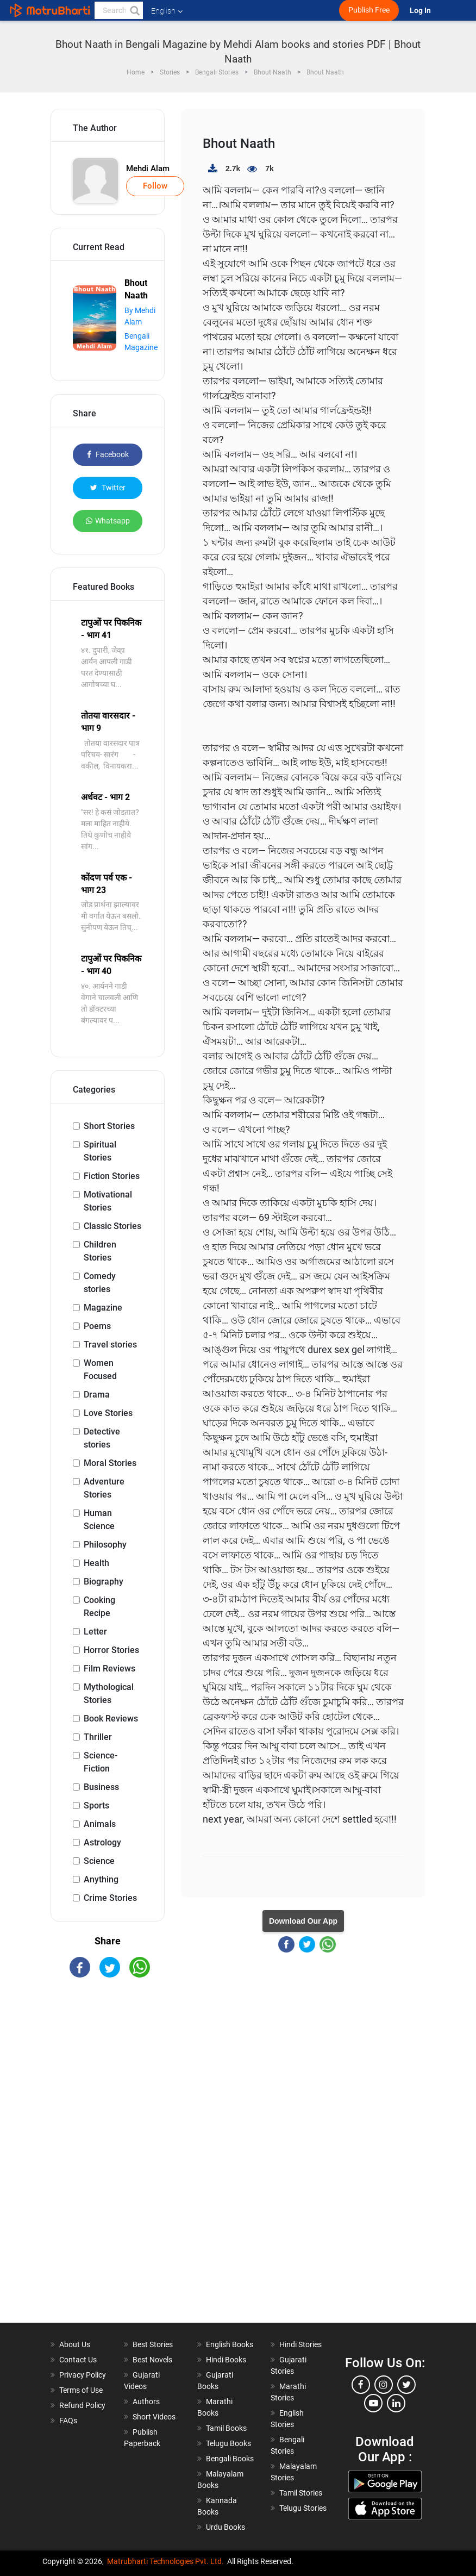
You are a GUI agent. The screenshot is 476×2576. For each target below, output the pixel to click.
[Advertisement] (108, 2160)
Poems (97, 1326)
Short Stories (109, 1126)
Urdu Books (225, 2527)
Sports (96, 1805)
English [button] (167, 11)
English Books (229, 2344)
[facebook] (361, 2384)
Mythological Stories (109, 1693)
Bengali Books (230, 2458)
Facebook (108, 454)
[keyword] (119, 10)
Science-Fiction (100, 1762)
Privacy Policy (82, 2375)
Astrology (102, 1842)
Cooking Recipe (99, 1606)
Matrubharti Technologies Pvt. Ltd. (165, 2561)
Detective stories (102, 1438)
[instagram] (383, 2384)
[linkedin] (396, 2403)
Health (96, 1563)
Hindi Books (226, 2359)
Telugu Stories (303, 2508)
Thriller (98, 1737)
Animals (100, 1824)
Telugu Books (228, 2443)
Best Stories (153, 2344)
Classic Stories (112, 1226)
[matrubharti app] (252, 10)
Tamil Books (226, 2428)
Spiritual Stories (100, 1151)
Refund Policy (82, 2405)
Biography (103, 1581)
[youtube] (373, 2403)
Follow (155, 186)
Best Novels (152, 2359)
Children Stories (100, 1251)
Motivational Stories (108, 1201)
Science (99, 1861)
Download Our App (303, 1921)
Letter (95, 1631)
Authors (146, 2401)
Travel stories (110, 1344)
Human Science (99, 1519)
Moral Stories (110, 1463)
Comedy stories (100, 1282)
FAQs (68, 2420)
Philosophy (105, 1544)
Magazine (103, 1307)
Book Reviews (111, 1718)
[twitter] (406, 2384)
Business (101, 1787)
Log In (421, 10)
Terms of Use (81, 2390)
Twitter (108, 487)
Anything (101, 1879)
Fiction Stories (112, 1176)
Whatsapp (108, 520)
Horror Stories (111, 1650)
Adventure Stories (104, 1488)
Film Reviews (109, 1668)
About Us (74, 2344)
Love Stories (108, 1413)
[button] (134, 10)
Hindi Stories (300, 2344)
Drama (97, 1394)
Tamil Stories (300, 2492)
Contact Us (78, 2359)
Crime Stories (110, 1898)
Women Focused (100, 1369)
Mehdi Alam (148, 168)
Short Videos (154, 2416)
